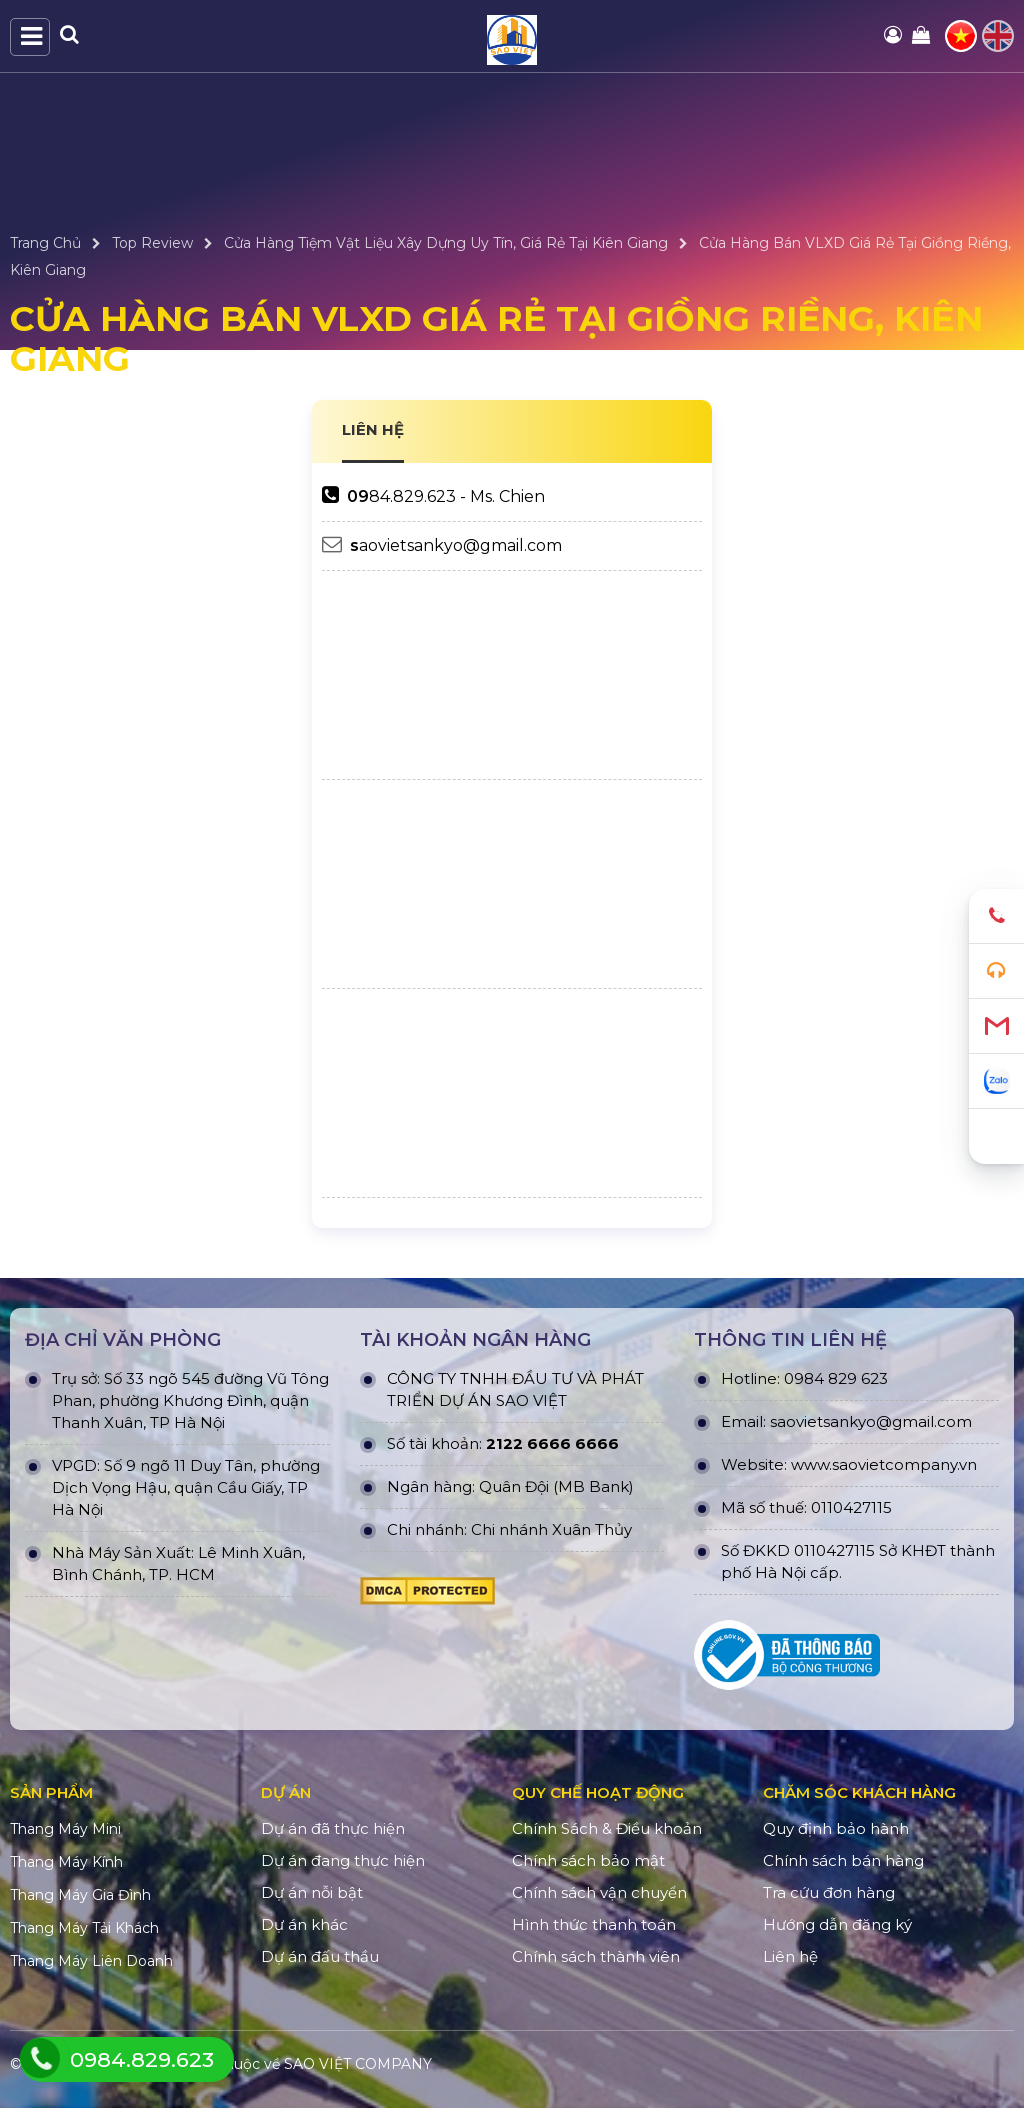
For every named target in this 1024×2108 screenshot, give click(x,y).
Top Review (152, 243)
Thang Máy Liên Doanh (91, 1961)
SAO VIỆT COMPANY (358, 2064)
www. (811, 1464)
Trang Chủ (45, 243)
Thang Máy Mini (65, 1829)
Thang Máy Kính (66, 1862)
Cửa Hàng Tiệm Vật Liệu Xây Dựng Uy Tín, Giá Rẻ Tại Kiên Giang (446, 243)
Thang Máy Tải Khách (84, 1928)
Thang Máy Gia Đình (80, 1895)
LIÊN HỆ (373, 429)
